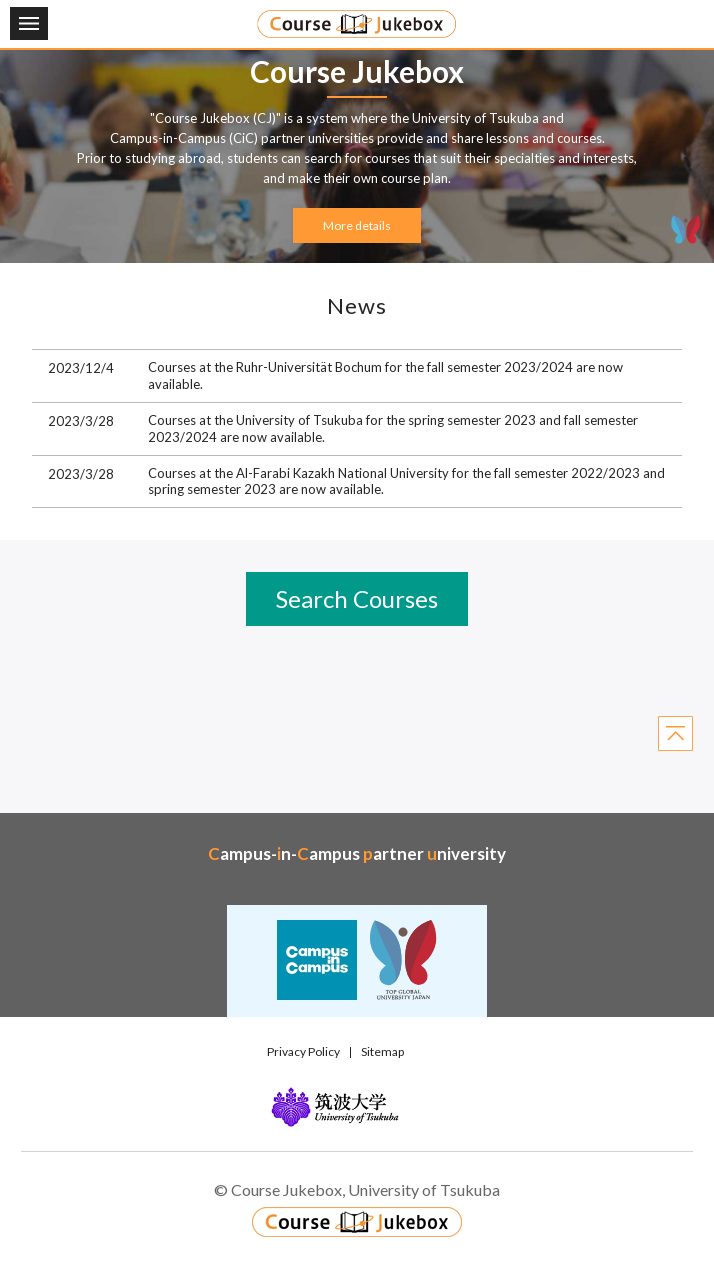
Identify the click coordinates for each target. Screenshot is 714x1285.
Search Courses (357, 598)
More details (357, 225)
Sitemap (382, 1051)
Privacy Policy (303, 1051)
